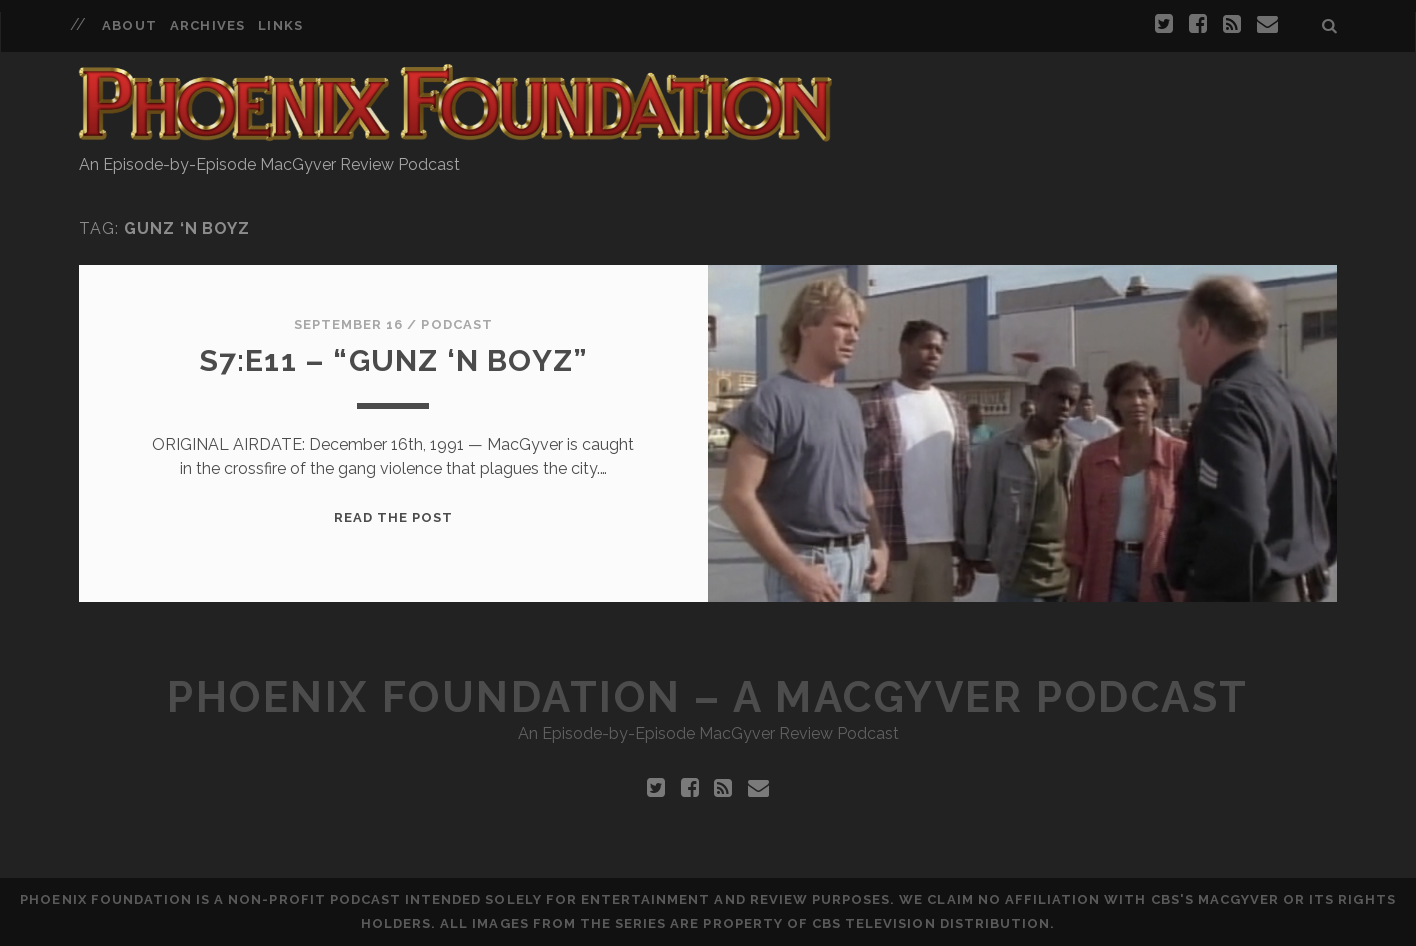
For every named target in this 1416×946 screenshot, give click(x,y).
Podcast (456, 324)
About (129, 25)
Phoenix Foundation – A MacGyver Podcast (707, 697)
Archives (207, 25)
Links (280, 25)
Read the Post (394, 517)
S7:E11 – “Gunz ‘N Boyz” (394, 360)
